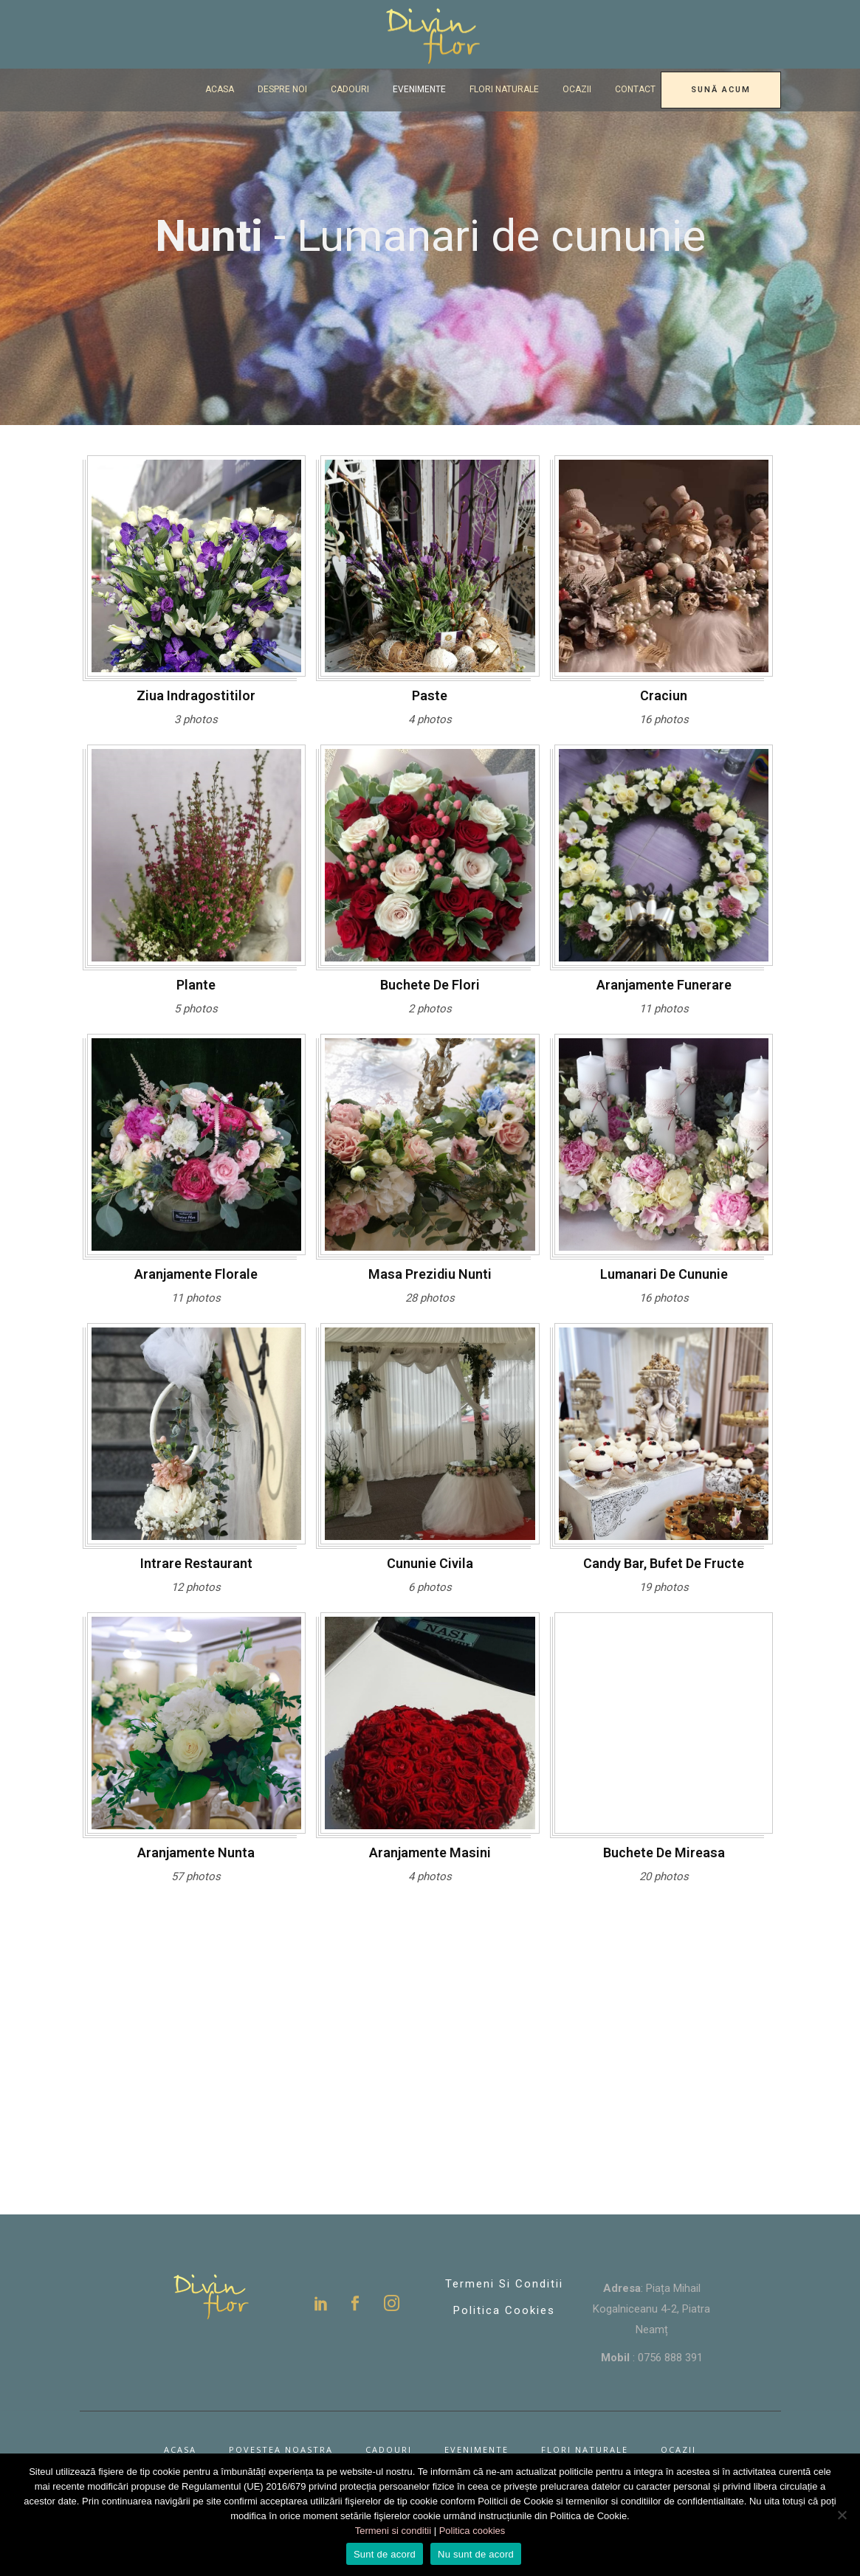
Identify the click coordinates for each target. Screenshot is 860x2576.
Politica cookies (472, 2530)
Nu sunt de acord (476, 2554)
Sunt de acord (385, 2554)
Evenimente (476, 2449)
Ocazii (678, 2449)
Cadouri (388, 2449)
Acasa (180, 2449)
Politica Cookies (504, 2310)
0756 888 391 (670, 2357)
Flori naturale (584, 2449)
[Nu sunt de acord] (841, 2514)
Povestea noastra (281, 2449)
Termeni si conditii (504, 2283)
